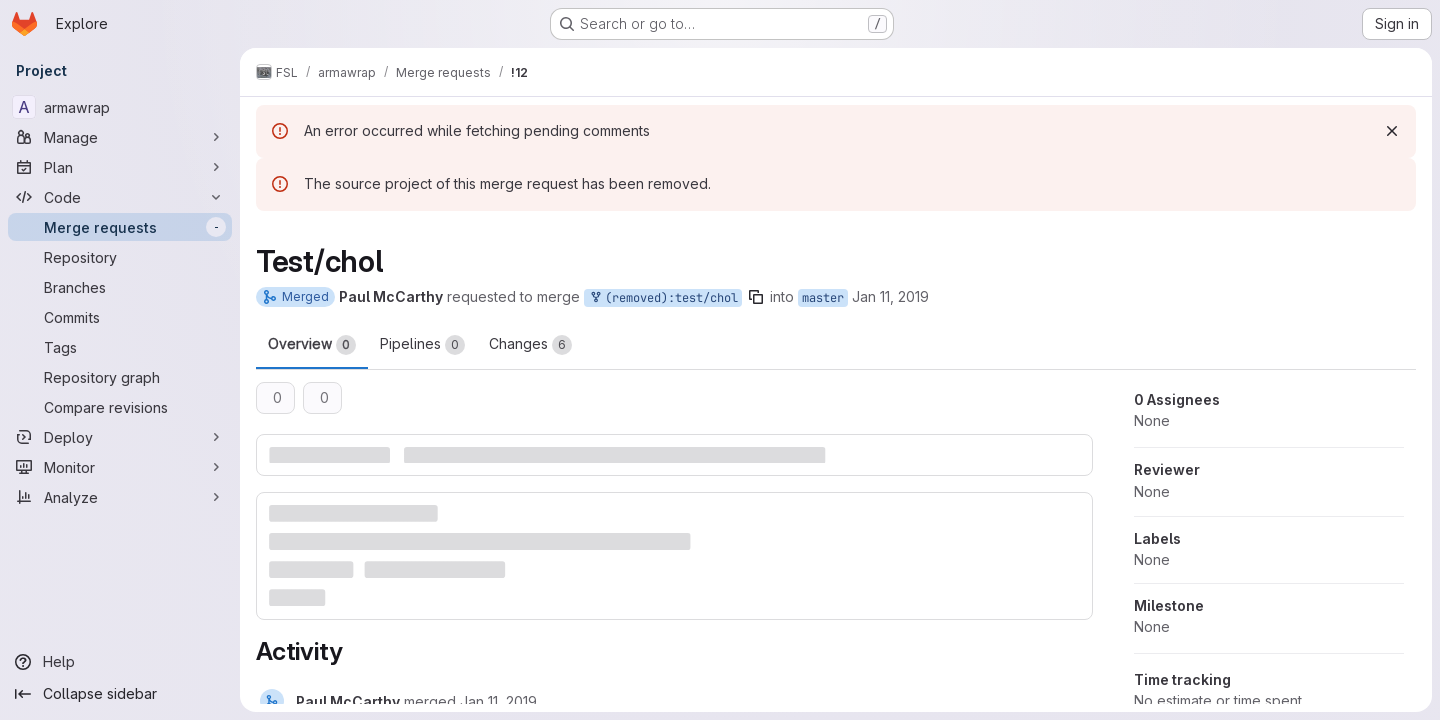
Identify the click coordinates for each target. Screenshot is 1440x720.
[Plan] (120, 167)
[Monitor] (120, 467)
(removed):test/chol (663, 298)
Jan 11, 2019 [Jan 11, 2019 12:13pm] (890, 296)
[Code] (120, 197)
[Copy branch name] (756, 297)
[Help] (120, 662)
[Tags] (120, 347)
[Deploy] (120, 437)
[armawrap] (120, 107)
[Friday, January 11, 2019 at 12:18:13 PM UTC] (498, 701)
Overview (312, 345)
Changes (530, 345)
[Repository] (120, 257)
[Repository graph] (120, 377)
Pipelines (422, 345)
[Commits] (120, 317)
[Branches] (120, 287)
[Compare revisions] (120, 407)
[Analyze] (120, 497)
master (823, 298)
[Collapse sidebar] (120, 694)
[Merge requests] (120, 227)
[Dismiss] (1392, 131)
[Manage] (120, 137)
